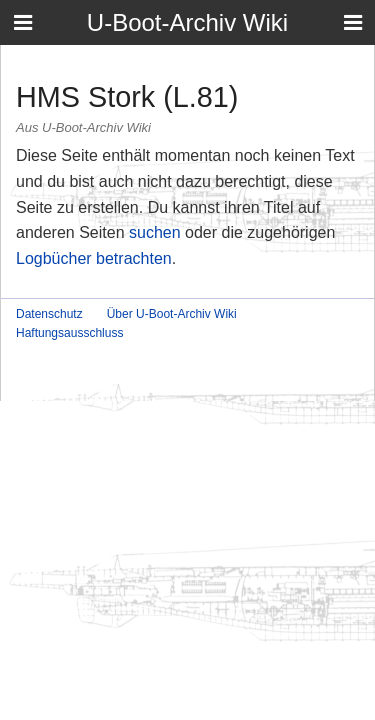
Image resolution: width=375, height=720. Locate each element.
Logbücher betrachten (94, 258)
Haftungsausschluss (69, 333)
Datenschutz (49, 314)
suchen (155, 232)
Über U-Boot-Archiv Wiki (172, 314)
